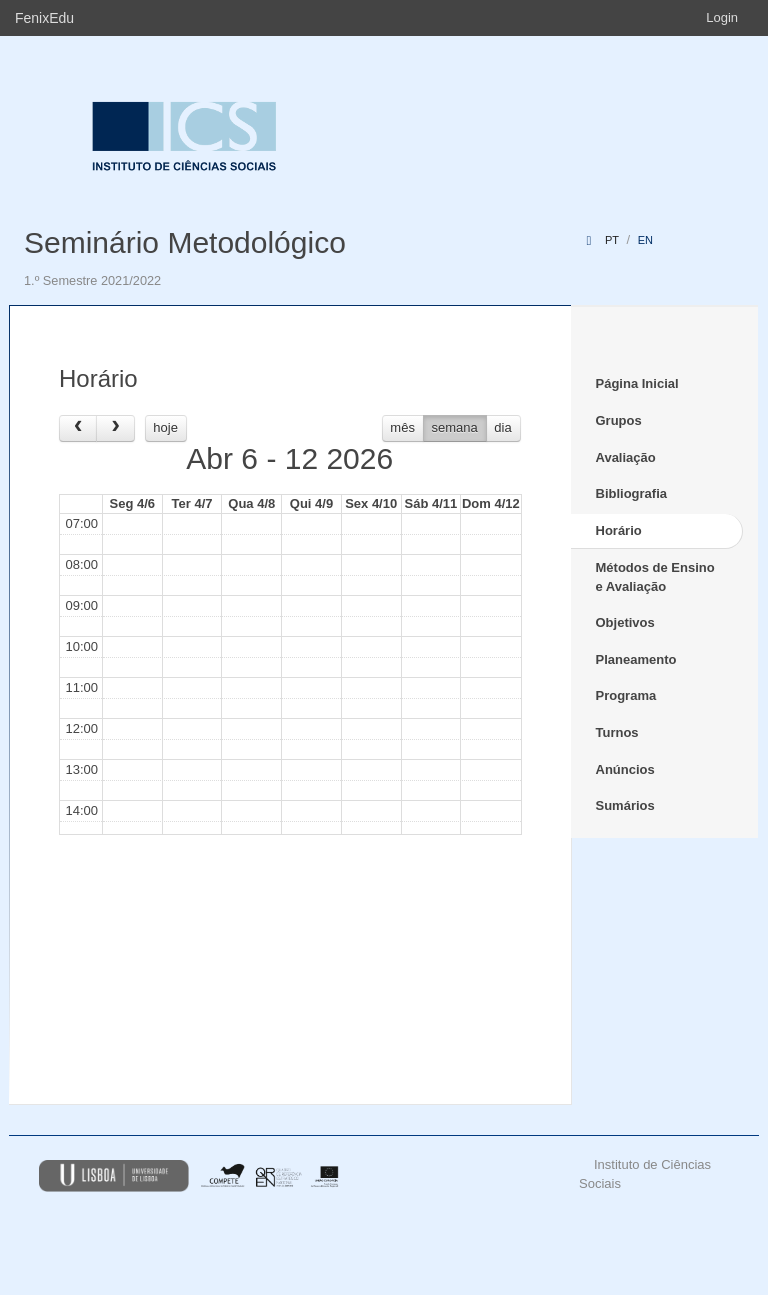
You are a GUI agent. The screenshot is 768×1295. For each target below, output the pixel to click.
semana (455, 427)
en (645, 240)
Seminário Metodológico (185, 242)
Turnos (617, 732)
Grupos (619, 420)
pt (612, 240)
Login (722, 17)
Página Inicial (637, 383)
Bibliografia (632, 493)
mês (402, 427)
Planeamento (636, 659)
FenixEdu (44, 18)
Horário (619, 530)
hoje (165, 427)
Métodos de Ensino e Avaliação (655, 577)
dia (502, 427)
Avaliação (626, 457)
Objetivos (625, 622)
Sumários (625, 805)
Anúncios (625, 769)
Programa (626, 695)
